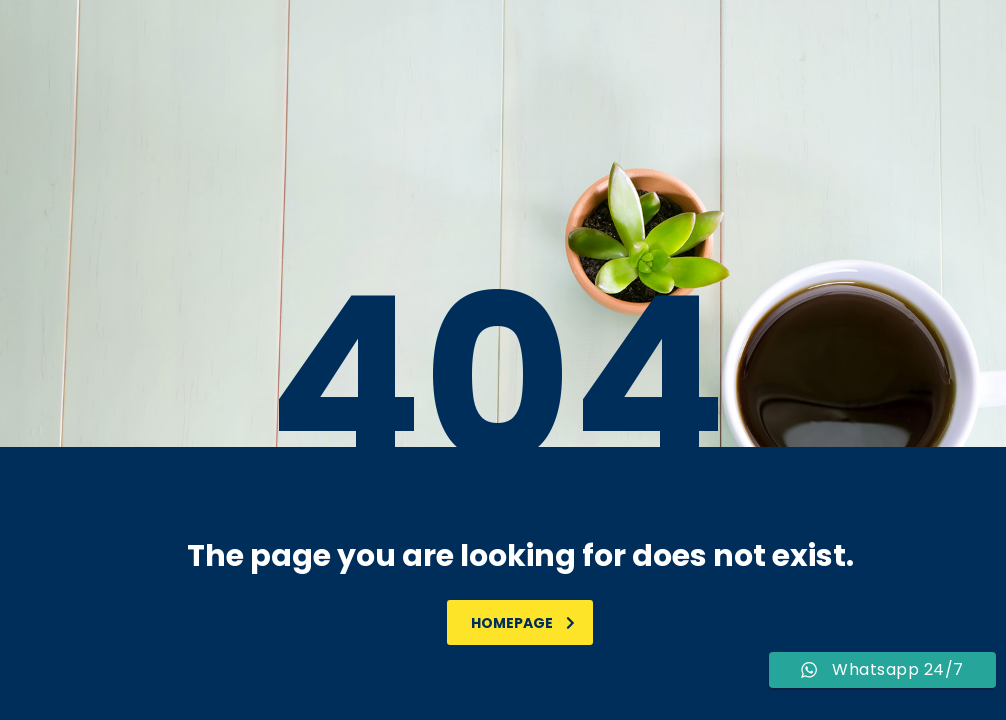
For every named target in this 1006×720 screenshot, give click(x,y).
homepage (523, 623)
